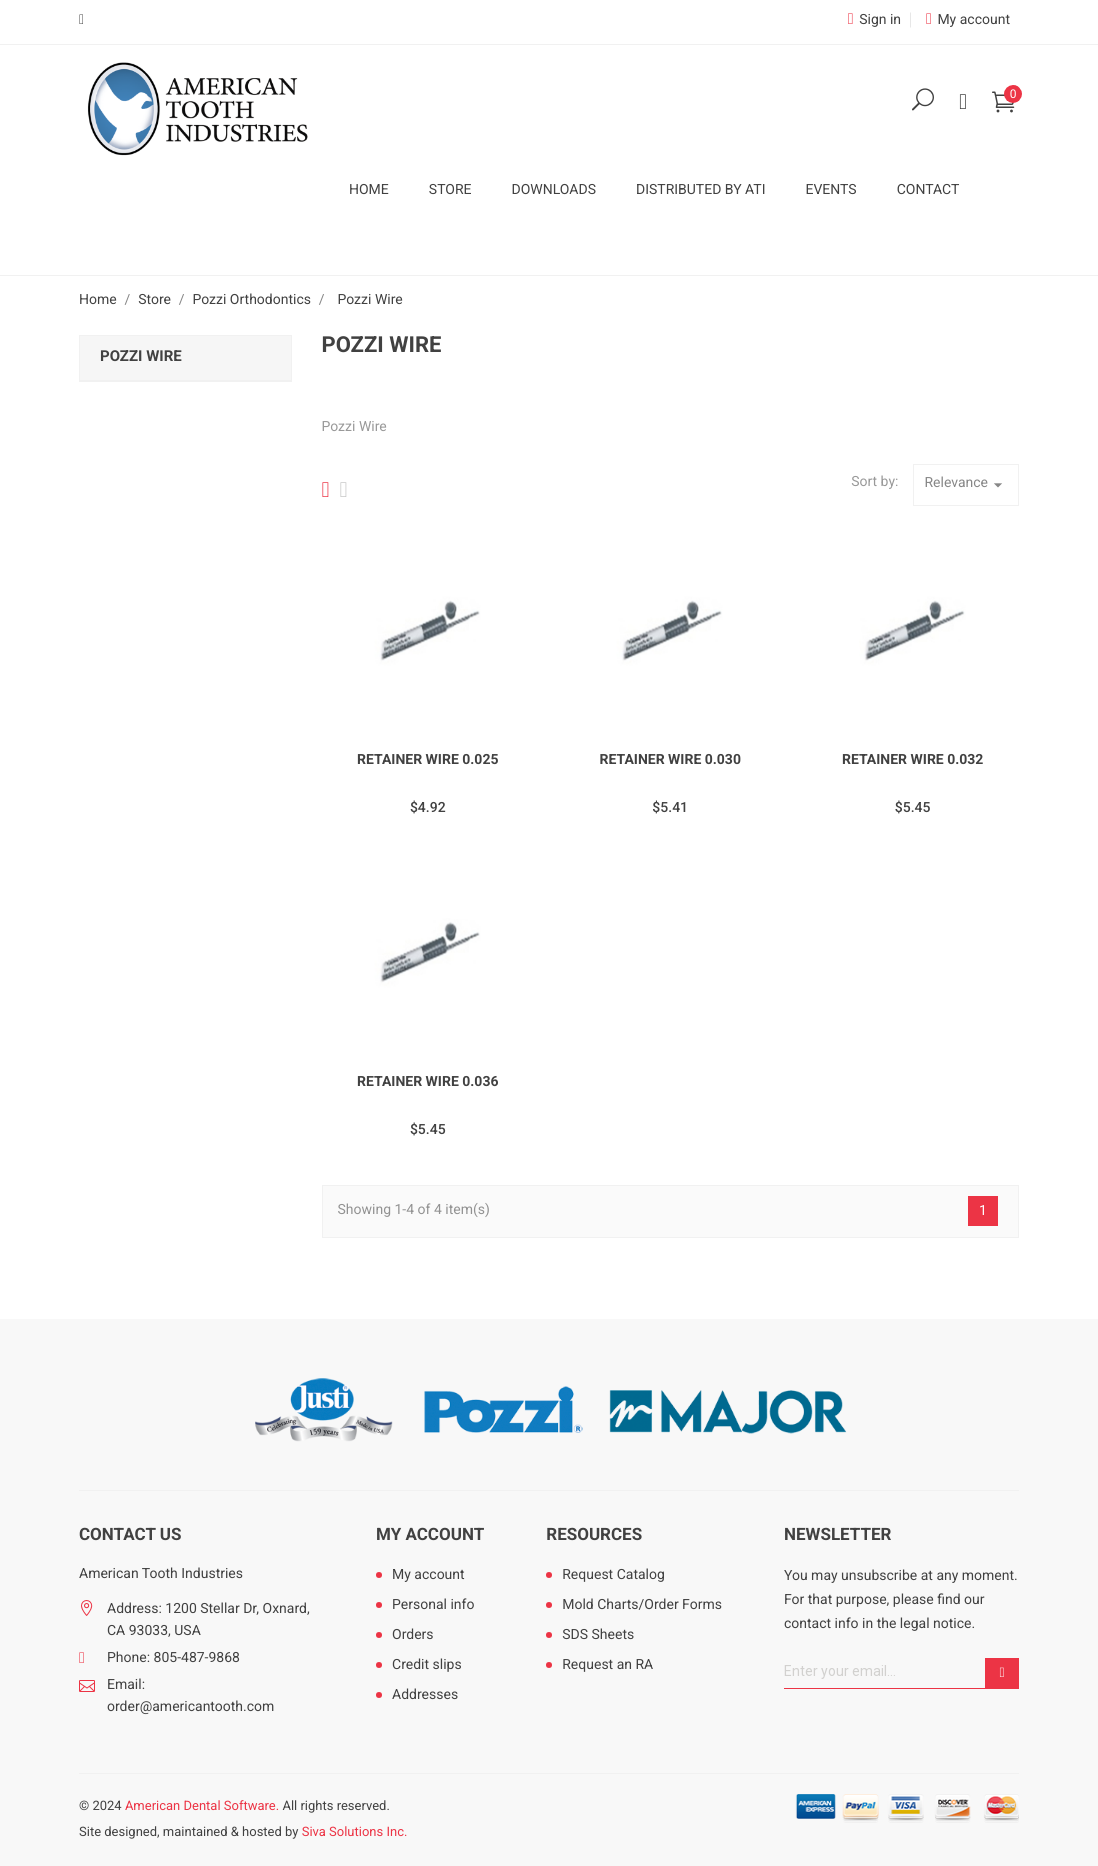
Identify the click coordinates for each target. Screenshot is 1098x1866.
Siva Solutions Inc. (355, 1832)
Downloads (554, 190)
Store (450, 190)
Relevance (966, 485)
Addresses (425, 1695)
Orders (413, 1635)
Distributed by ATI (701, 190)
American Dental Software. (202, 1806)
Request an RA (607, 1665)
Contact (928, 190)
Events (830, 190)
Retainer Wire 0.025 (428, 760)
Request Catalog (613, 1575)
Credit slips (427, 1665)
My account (430, 1535)
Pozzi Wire (141, 356)
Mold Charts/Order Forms (642, 1605)
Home (369, 190)
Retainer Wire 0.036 (428, 1082)
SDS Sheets (598, 1635)
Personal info (433, 1605)
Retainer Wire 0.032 (913, 760)
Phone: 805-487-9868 (173, 1658)
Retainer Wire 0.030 (670, 760)
